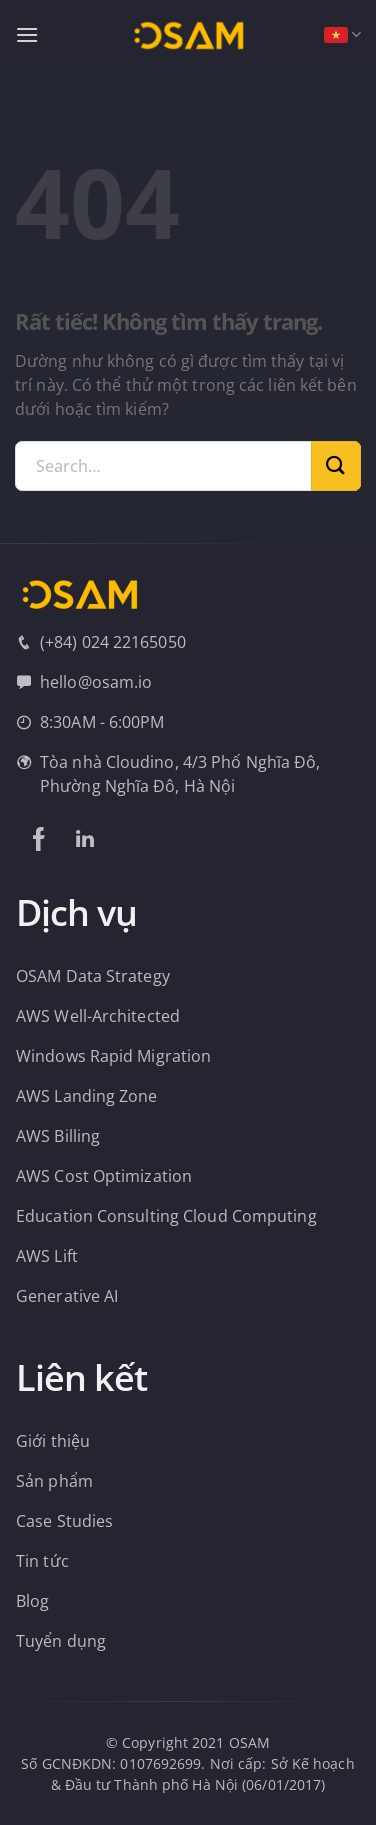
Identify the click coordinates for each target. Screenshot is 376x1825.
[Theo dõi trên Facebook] (39, 839)
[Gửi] (336, 466)
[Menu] (27, 34)
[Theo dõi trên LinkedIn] (85, 839)
